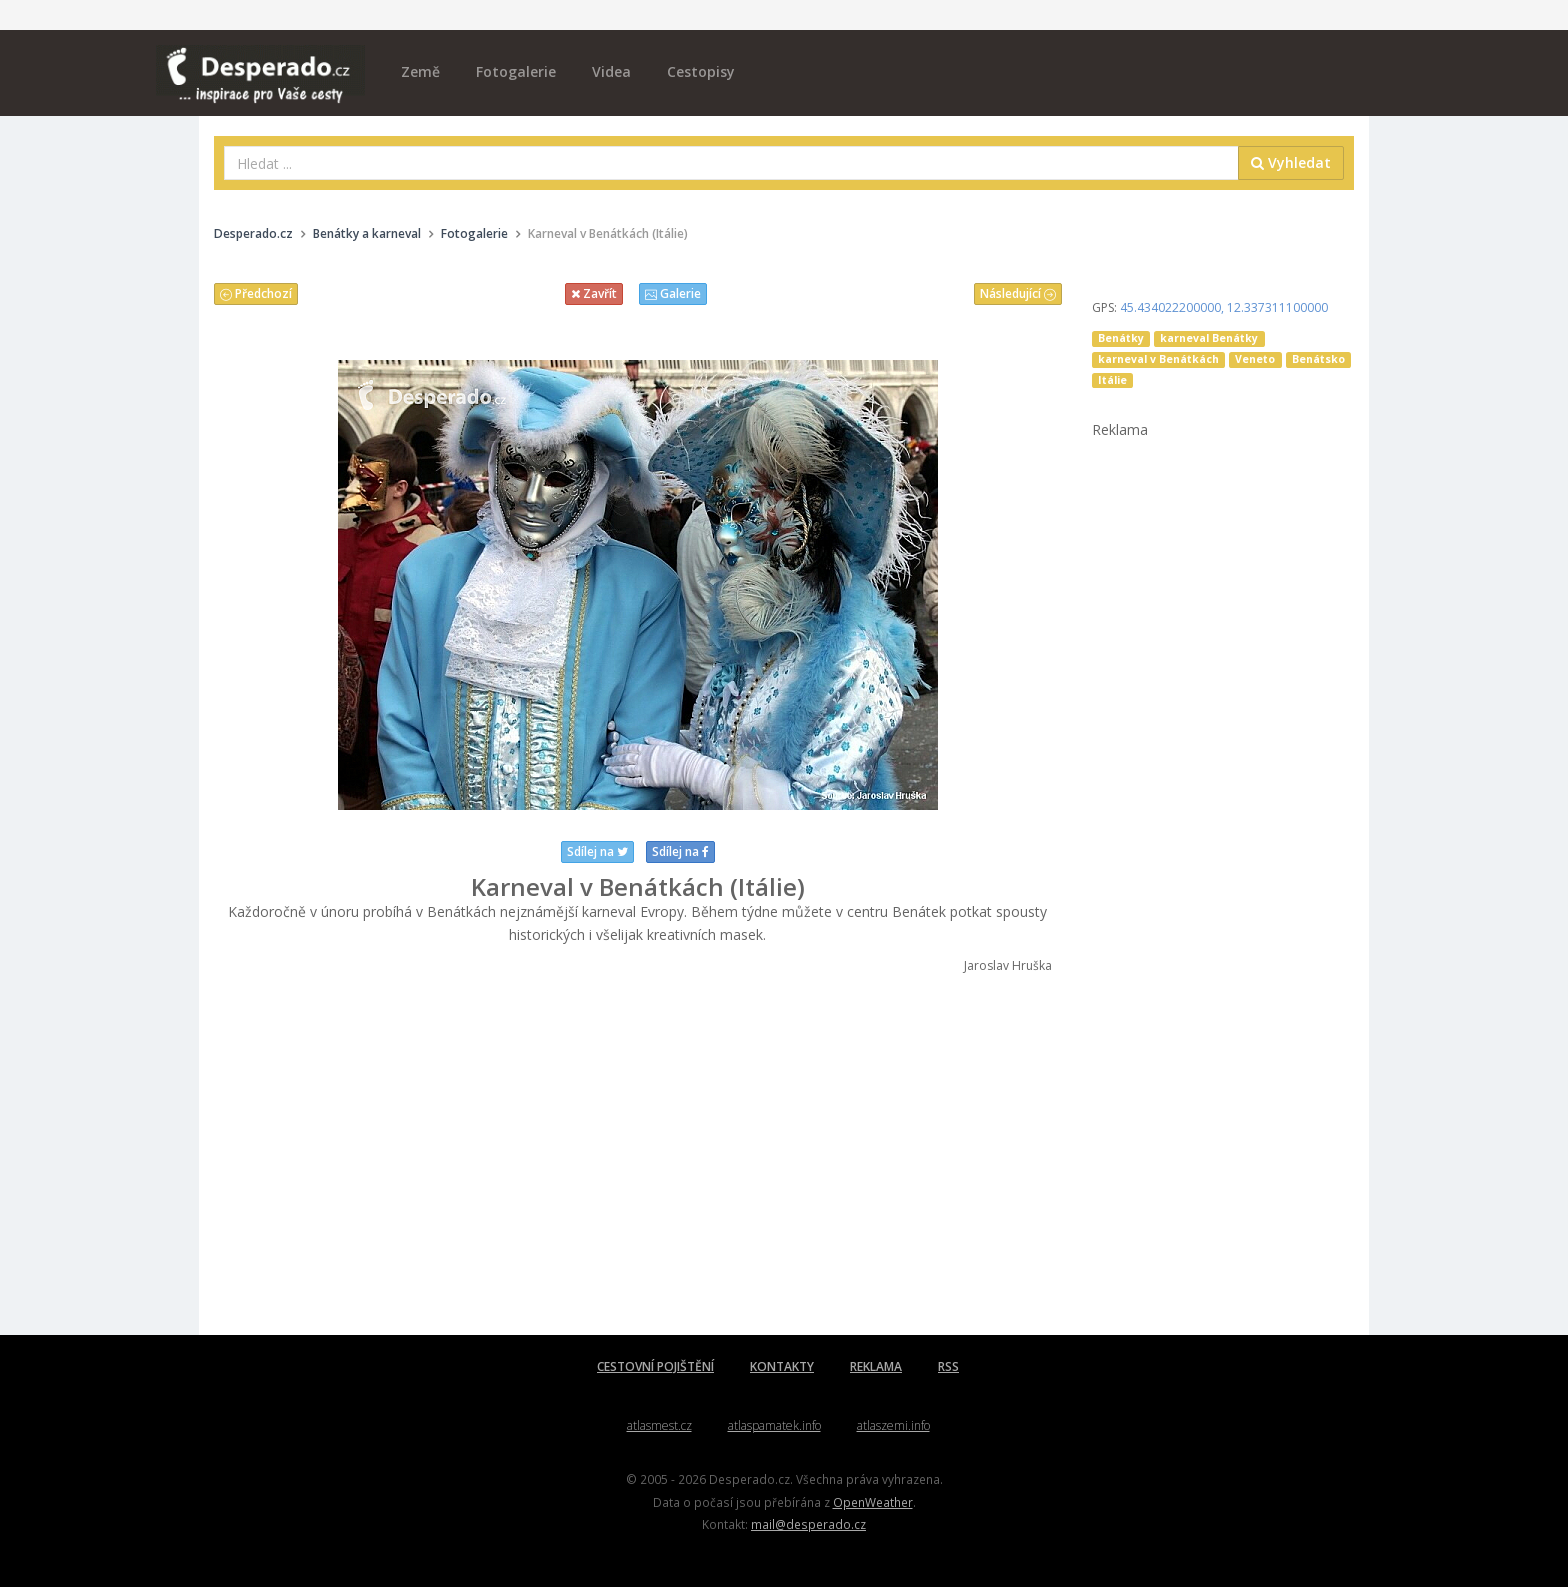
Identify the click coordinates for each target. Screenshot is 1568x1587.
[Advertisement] (638, 1155)
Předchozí (256, 293)
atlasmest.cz (659, 1425)
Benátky (1121, 338)
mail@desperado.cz (808, 1524)
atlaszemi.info (893, 1425)
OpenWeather (873, 1502)
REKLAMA (876, 1366)
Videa (611, 71)
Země (420, 71)
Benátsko (1318, 359)
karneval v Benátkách (1158, 359)
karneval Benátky (1209, 338)
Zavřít (594, 293)
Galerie (673, 293)
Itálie (1112, 380)
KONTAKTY (782, 1366)
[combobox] (731, 163)
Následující (1018, 293)
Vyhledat (1291, 162)
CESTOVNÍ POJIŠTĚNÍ (655, 1366)
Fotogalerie (516, 71)
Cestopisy (701, 71)
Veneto (1255, 359)
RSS (948, 1366)
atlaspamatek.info (774, 1425)
